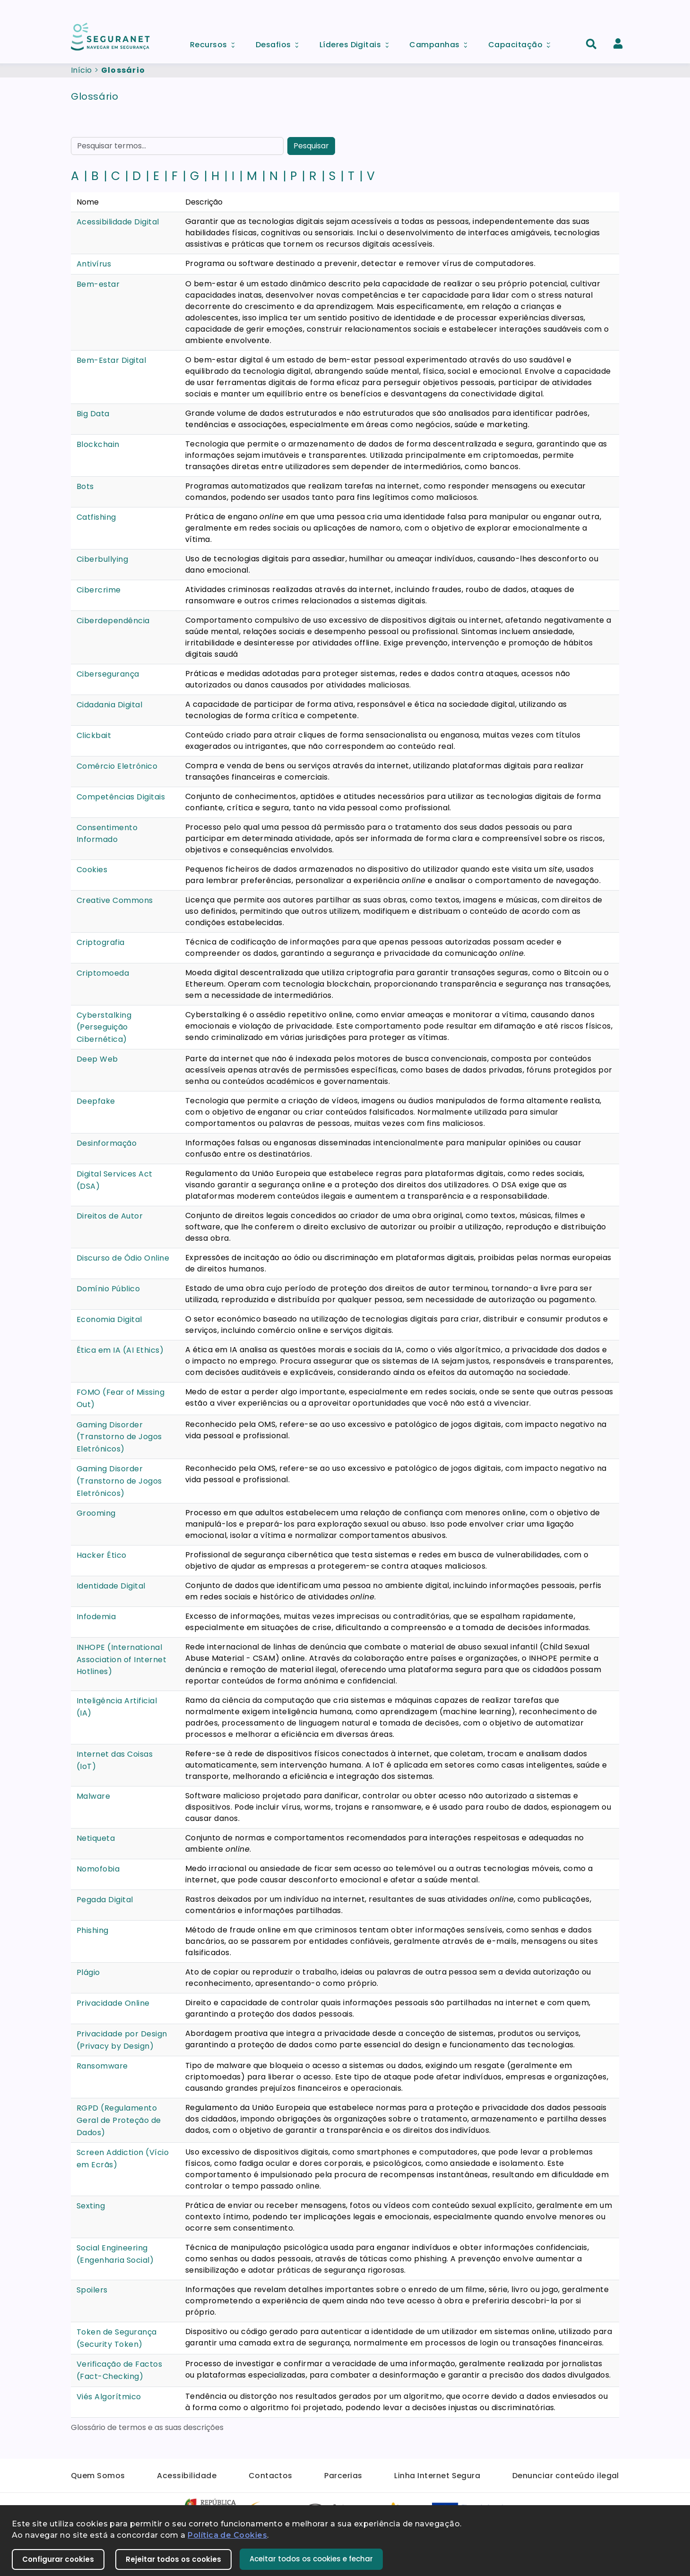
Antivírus (94, 263)
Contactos (271, 2475)
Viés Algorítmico (109, 2396)
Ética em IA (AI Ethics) (120, 1350)
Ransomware (102, 2066)
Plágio (88, 1972)
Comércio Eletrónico (117, 766)
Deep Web (97, 1059)
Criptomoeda (103, 973)
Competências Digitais (121, 796)
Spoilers (92, 2289)
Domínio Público (108, 1288)
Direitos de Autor (110, 1216)
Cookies (92, 869)
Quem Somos (98, 2475)
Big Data (93, 413)
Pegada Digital (105, 1899)
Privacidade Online (113, 2003)
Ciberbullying (102, 559)
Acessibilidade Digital (118, 221)
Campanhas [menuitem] (441, 42)
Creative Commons (115, 900)
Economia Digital (109, 1319)
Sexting (91, 2205)
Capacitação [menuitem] (522, 42)
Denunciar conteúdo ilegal (565, 2475)
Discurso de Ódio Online (123, 1258)
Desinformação (107, 1143)
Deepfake (96, 1101)
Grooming (96, 1513)
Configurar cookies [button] (58, 2559)
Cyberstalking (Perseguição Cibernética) (104, 1027)
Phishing (93, 1930)
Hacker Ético (102, 1555)
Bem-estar (98, 284)
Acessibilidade (186, 2475)
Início (81, 70)
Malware (93, 1796)
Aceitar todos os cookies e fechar (311, 2559)
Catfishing (96, 517)
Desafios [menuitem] (280, 42)
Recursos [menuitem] (215, 42)
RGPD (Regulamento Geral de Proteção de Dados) (119, 2120)
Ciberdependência (113, 620)
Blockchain (98, 444)
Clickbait (94, 735)
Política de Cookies (227, 2535)
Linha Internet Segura (437, 2475)
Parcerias (343, 2475)
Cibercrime (99, 589)
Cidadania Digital (109, 704)
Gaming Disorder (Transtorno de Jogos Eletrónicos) (119, 1436)
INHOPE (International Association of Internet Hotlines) (121, 1659)
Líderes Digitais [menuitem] (357, 42)
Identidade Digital (111, 1585)
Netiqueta (96, 1838)
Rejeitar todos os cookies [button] (173, 2559)
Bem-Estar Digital (111, 360)
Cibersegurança (108, 674)
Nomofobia (98, 1868)
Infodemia (96, 1616)
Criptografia (101, 942)
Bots (85, 486)
